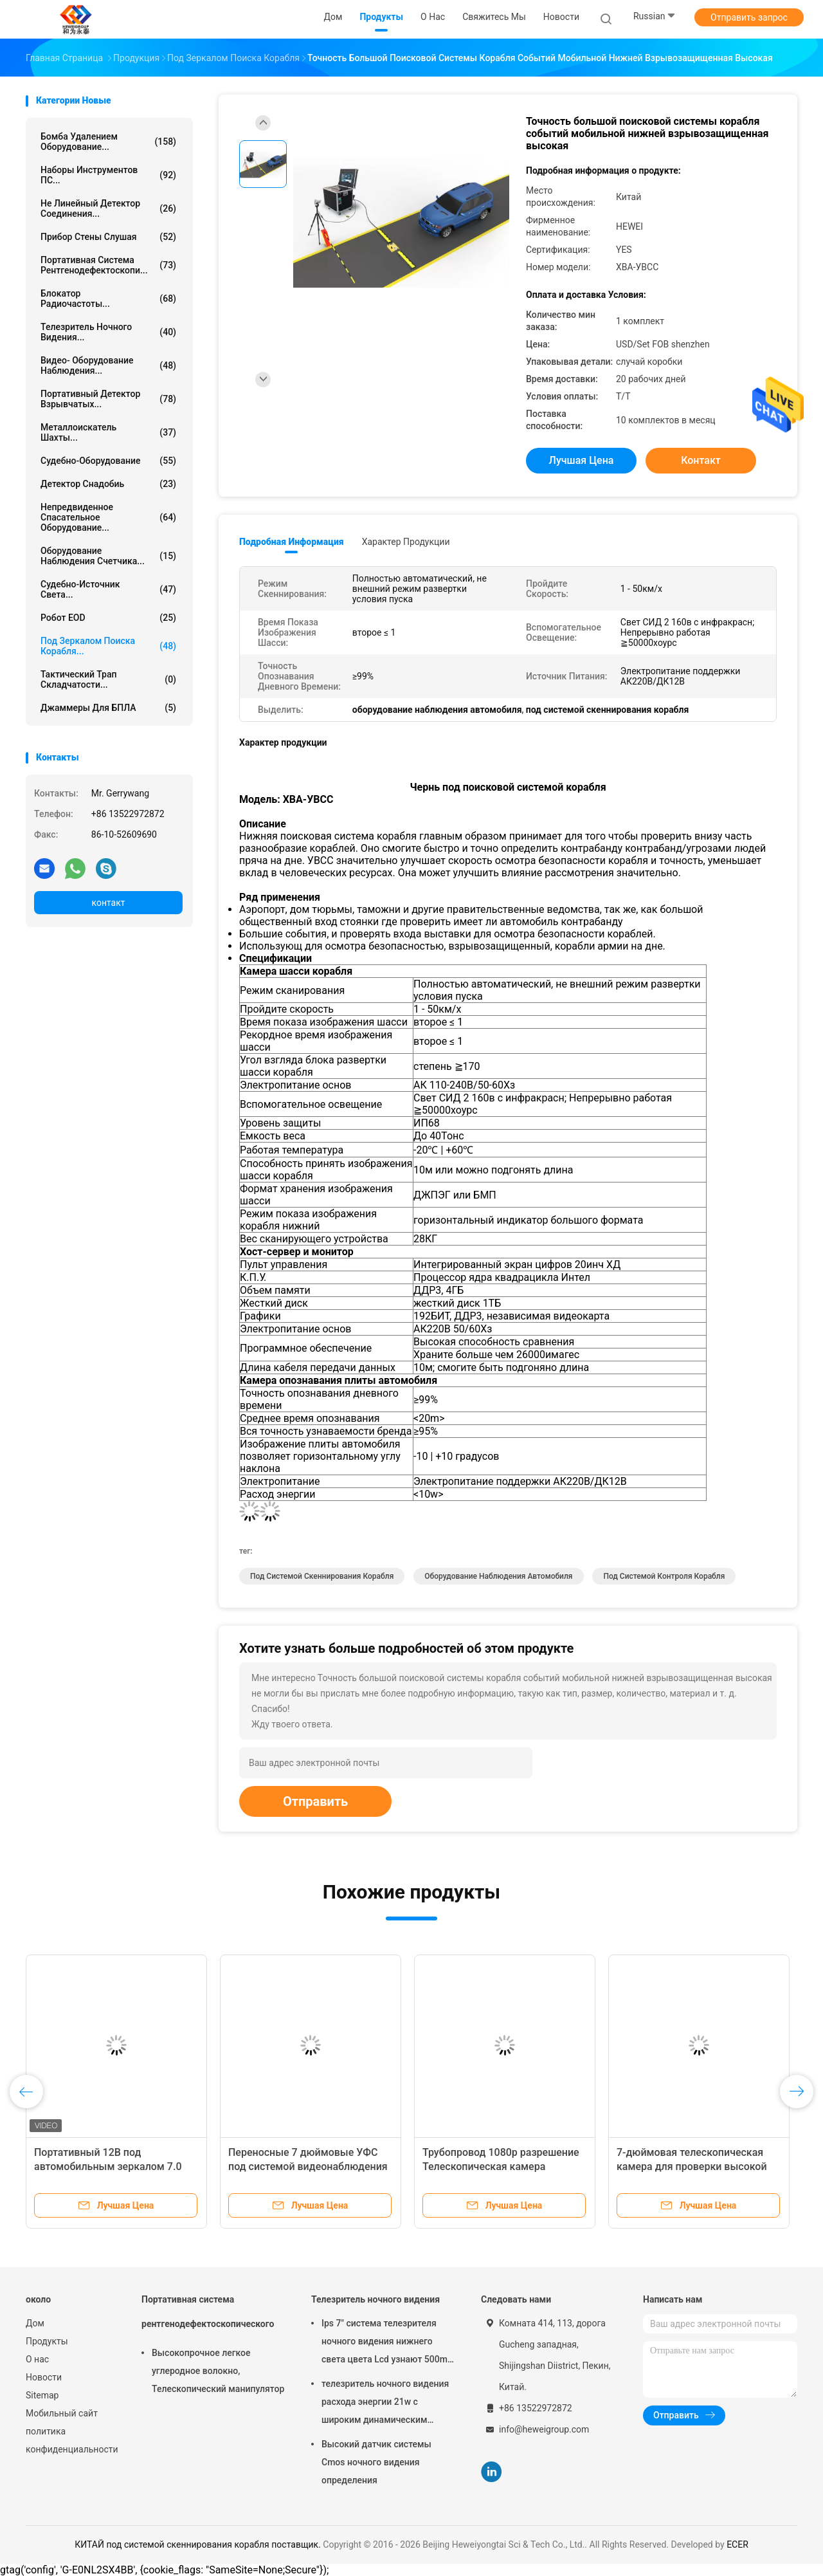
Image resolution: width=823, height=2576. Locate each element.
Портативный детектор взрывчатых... (108, 399)
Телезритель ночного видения (375, 2299)
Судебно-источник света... (108, 589)
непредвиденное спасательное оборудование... (108, 517)
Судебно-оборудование (108, 460)
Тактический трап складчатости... (108, 679)
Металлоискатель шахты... (108, 432)
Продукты (47, 2341)
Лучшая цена (581, 460)
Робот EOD (108, 617)
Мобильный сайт (62, 2413)
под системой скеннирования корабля (321, 1576)
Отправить (315, 1801)
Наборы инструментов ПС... (108, 175)
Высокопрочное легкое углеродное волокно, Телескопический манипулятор (218, 2371)
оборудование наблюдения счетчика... (108, 556)
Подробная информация (291, 542)
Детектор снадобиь (108, 483)
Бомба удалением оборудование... (108, 141)
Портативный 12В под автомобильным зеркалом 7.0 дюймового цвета (108, 2166)
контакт (108, 902)
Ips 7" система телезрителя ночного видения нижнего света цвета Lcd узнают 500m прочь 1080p (384, 2343)
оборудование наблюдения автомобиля (498, 1576)
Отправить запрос (749, 17)
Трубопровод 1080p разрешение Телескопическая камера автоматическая (500, 2166)
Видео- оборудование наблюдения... (108, 365)
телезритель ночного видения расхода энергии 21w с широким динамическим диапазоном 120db (385, 2403)
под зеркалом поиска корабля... (108, 646)
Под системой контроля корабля (664, 1576)
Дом (35, 2323)
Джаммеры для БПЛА (108, 707)
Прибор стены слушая (108, 236)
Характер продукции (406, 542)
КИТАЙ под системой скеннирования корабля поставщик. (199, 2544)
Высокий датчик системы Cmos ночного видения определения (376, 2462)
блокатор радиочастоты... (108, 298)
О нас (37, 2359)
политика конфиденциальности (71, 2440)
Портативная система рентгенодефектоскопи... (108, 265)
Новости (44, 2377)
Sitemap (42, 2395)
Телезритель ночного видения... (108, 332)
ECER (737, 2544)
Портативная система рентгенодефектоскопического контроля (207, 2317)
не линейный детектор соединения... (108, 208)
